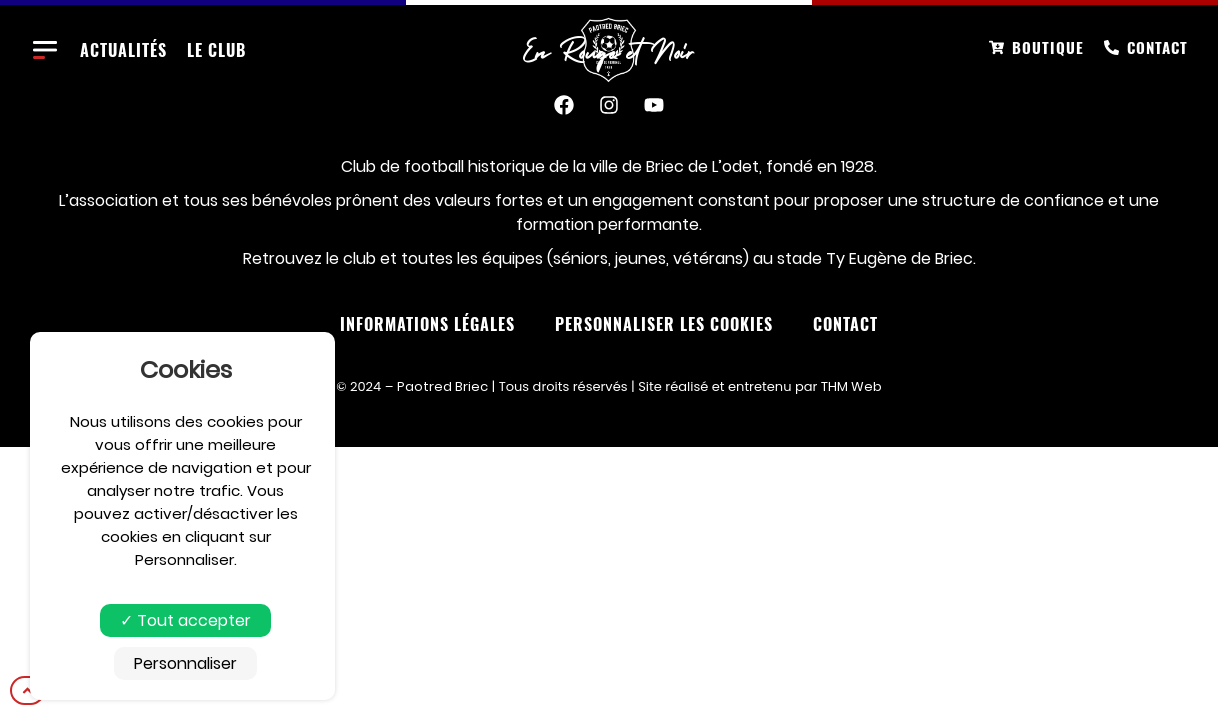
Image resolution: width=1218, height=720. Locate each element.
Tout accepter (185, 620)
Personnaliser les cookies (664, 324)
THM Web (851, 386)
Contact (845, 324)
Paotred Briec (442, 386)
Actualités (123, 50)
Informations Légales (427, 324)
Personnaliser (185, 663)
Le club (216, 50)
